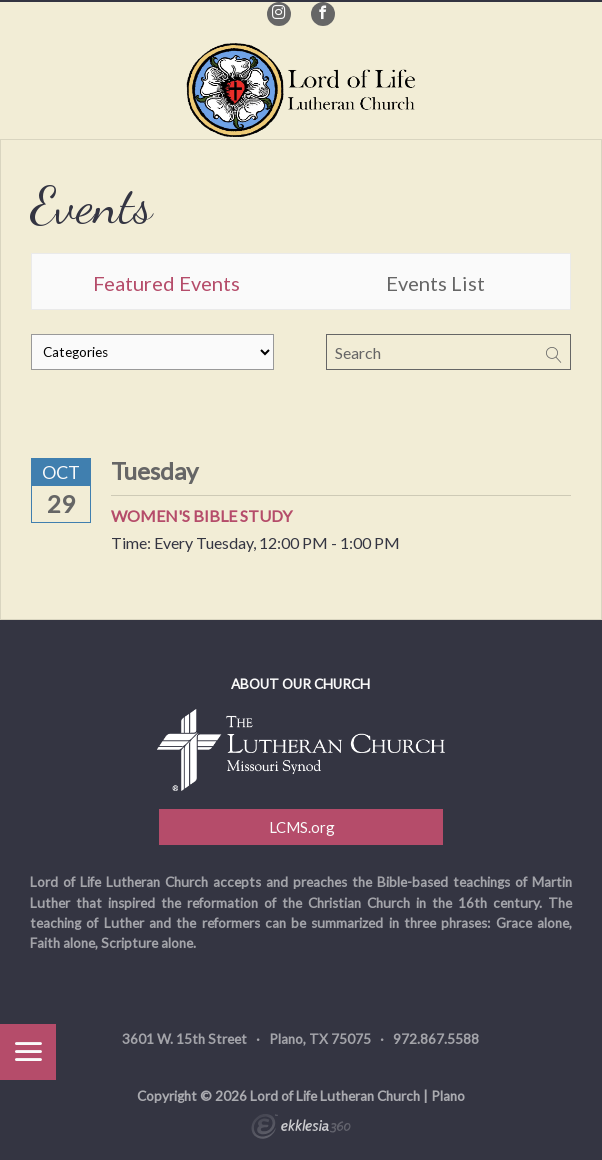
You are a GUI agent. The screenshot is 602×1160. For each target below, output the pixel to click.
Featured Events (166, 283)
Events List (435, 283)
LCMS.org (300, 827)
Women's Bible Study (201, 515)
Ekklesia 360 (301, 1129)
